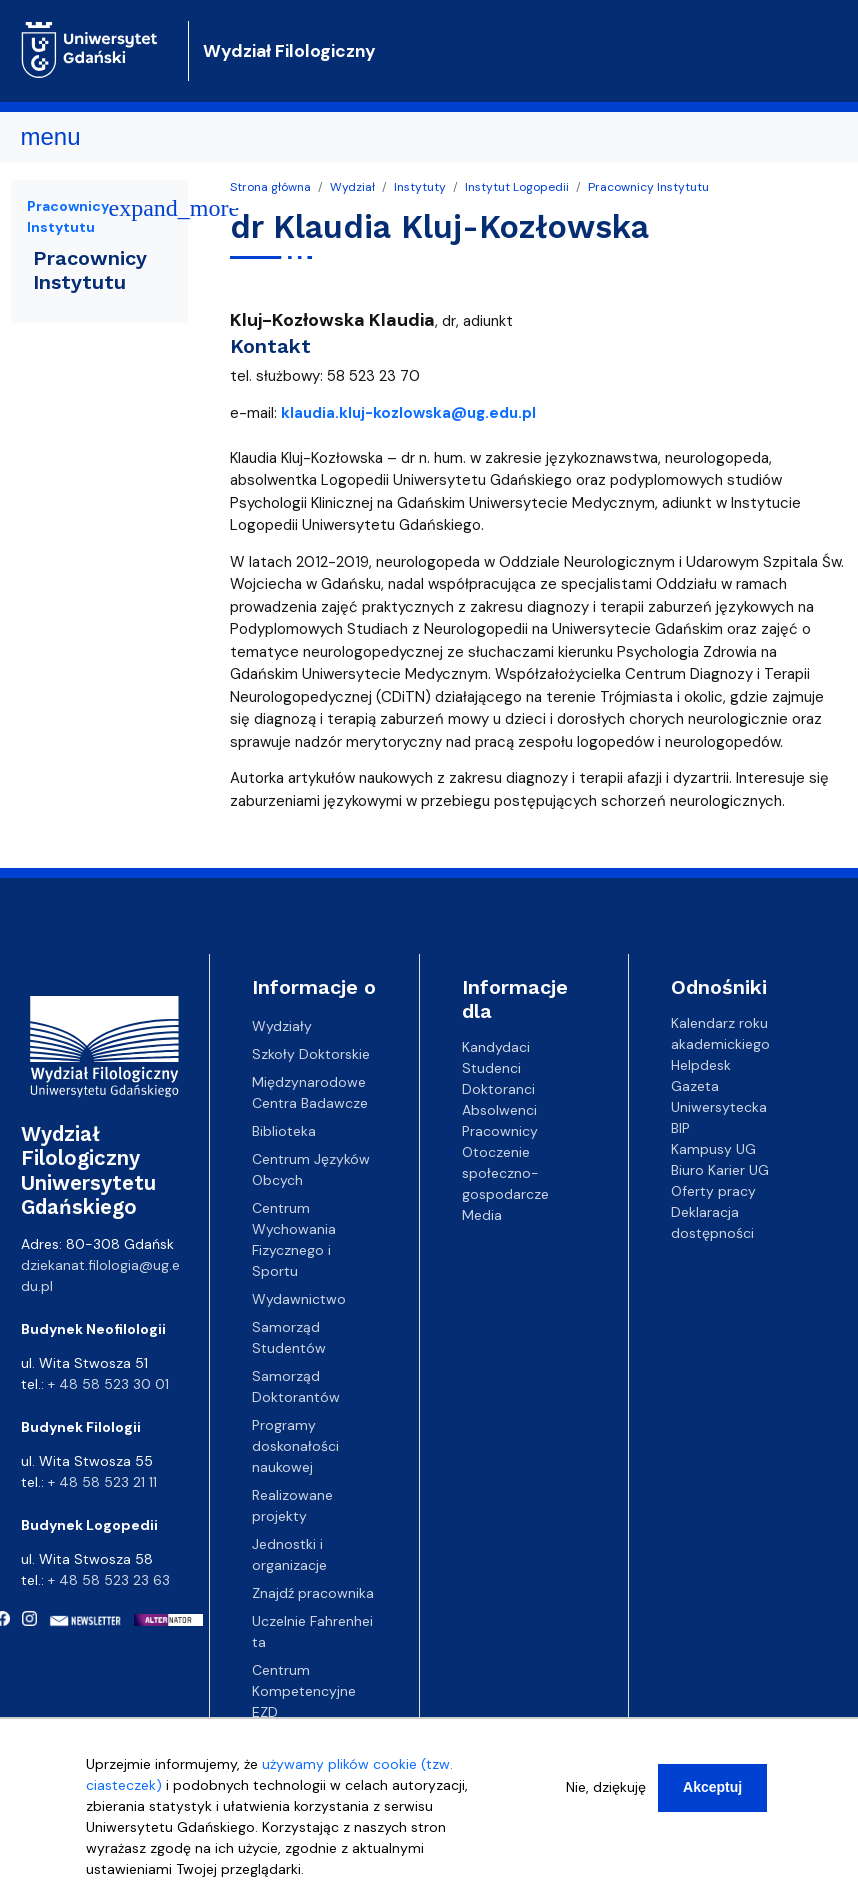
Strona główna (270, 187)
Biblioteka (284, 1131)
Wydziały (282, 1026)
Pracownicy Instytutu (648, 187)
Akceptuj (712, 1797)
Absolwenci (499, 1110)
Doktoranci (498, 1089)
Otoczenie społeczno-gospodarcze (505, 1173)
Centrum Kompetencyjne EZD (304, 1691)
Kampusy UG (713, 1149)
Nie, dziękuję (606, 1797)
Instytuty (420, 187)
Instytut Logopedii (517, 187)
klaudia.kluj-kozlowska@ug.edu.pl (408, 413)
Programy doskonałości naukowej (295, 1446)
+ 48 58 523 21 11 (102, 1482)
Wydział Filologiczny (289, 51)
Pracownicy (500, 1131)
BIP (680, 1128)
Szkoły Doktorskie (311, 1054)
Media (482, 1215)
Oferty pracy (713, 1191)
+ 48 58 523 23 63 (109, 1580)
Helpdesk (701, 1065)
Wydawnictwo (299, 1299)
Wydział (352, 187)
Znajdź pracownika (313, 1593)
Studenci (491, 1068)
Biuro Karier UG (720, 1170)
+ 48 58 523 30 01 (108, 1384)
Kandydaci (496, 1047)
